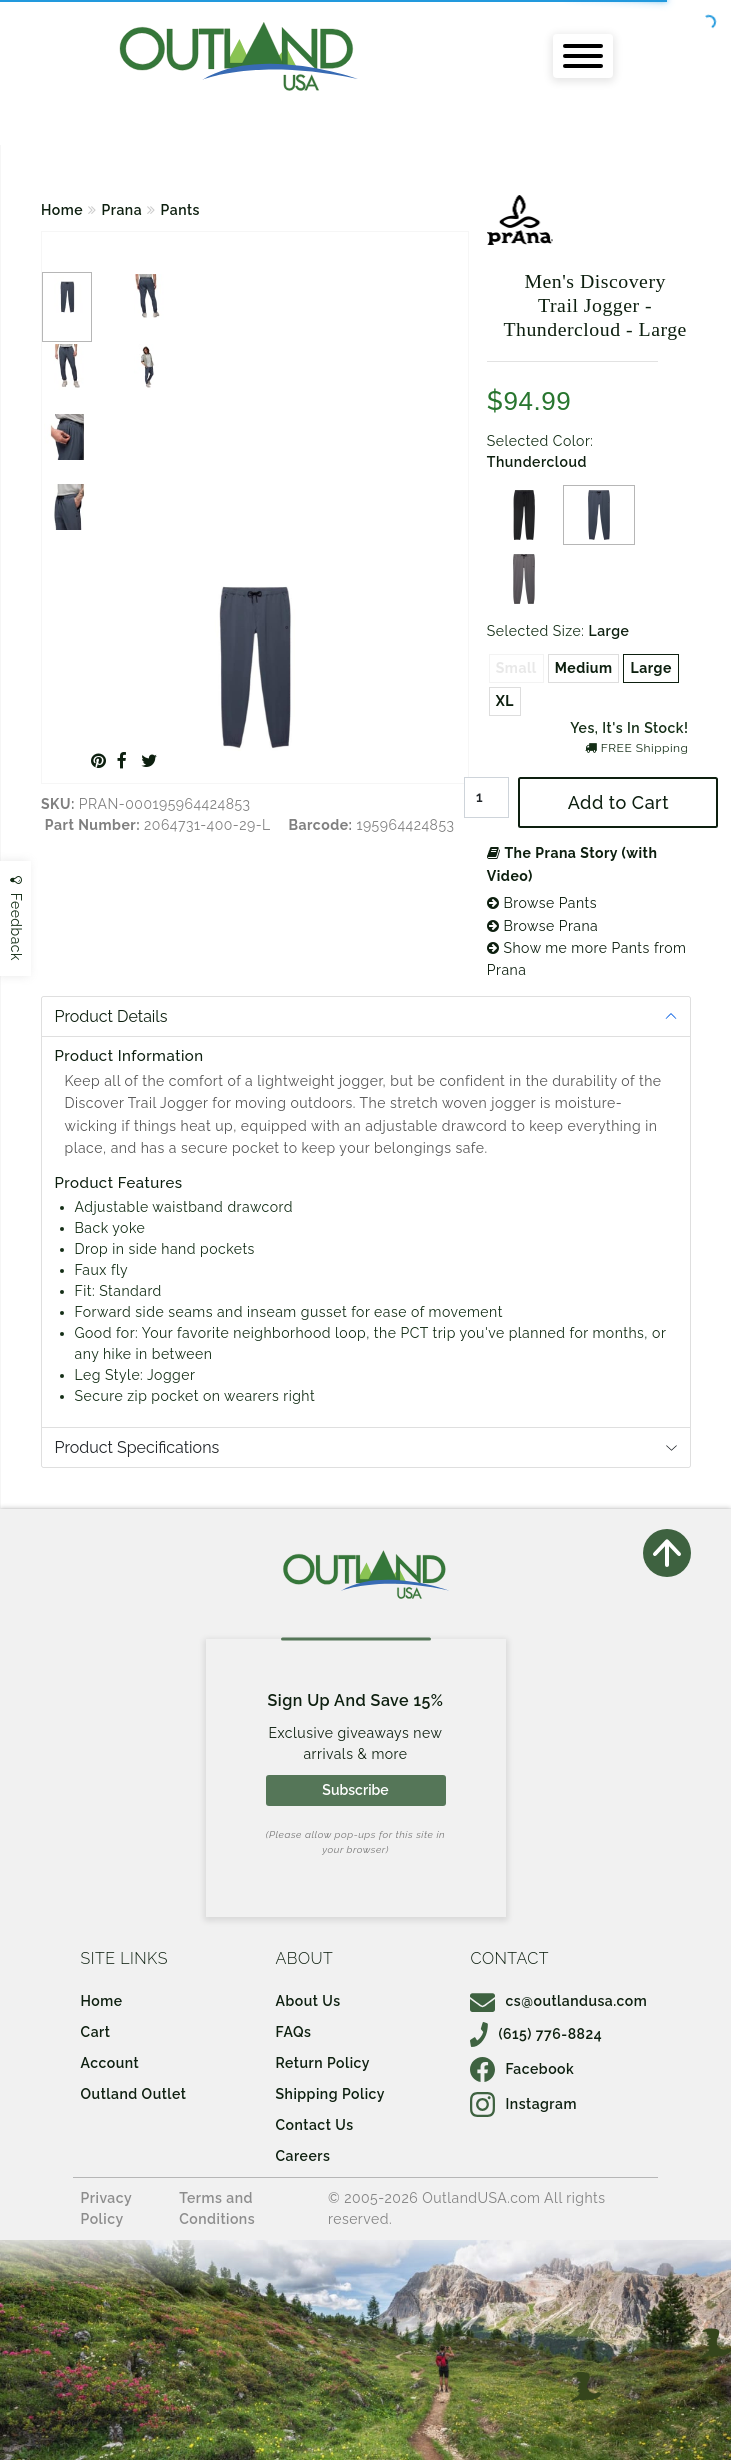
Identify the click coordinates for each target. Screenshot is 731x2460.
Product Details (111, 1016)
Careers (303, 2156)
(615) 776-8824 (536, 2034)
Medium (584, 668)
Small (516, 668)
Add (618, 802)
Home (62, 210)
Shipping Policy (330, 2094)
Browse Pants (542, 903)
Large (650, 668)
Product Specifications (137, 1447)
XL (505, 701)
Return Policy (323, 2063)
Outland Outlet (134, 2094)
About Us (308, 2001)
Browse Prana (542, 926)
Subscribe (355, 1790)
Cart (96, 2032)
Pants (180, 210)
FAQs (294, 2032)
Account (110, 2063)
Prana (122, 210)
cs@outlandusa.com (558, 2001)
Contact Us (315, 2125)
